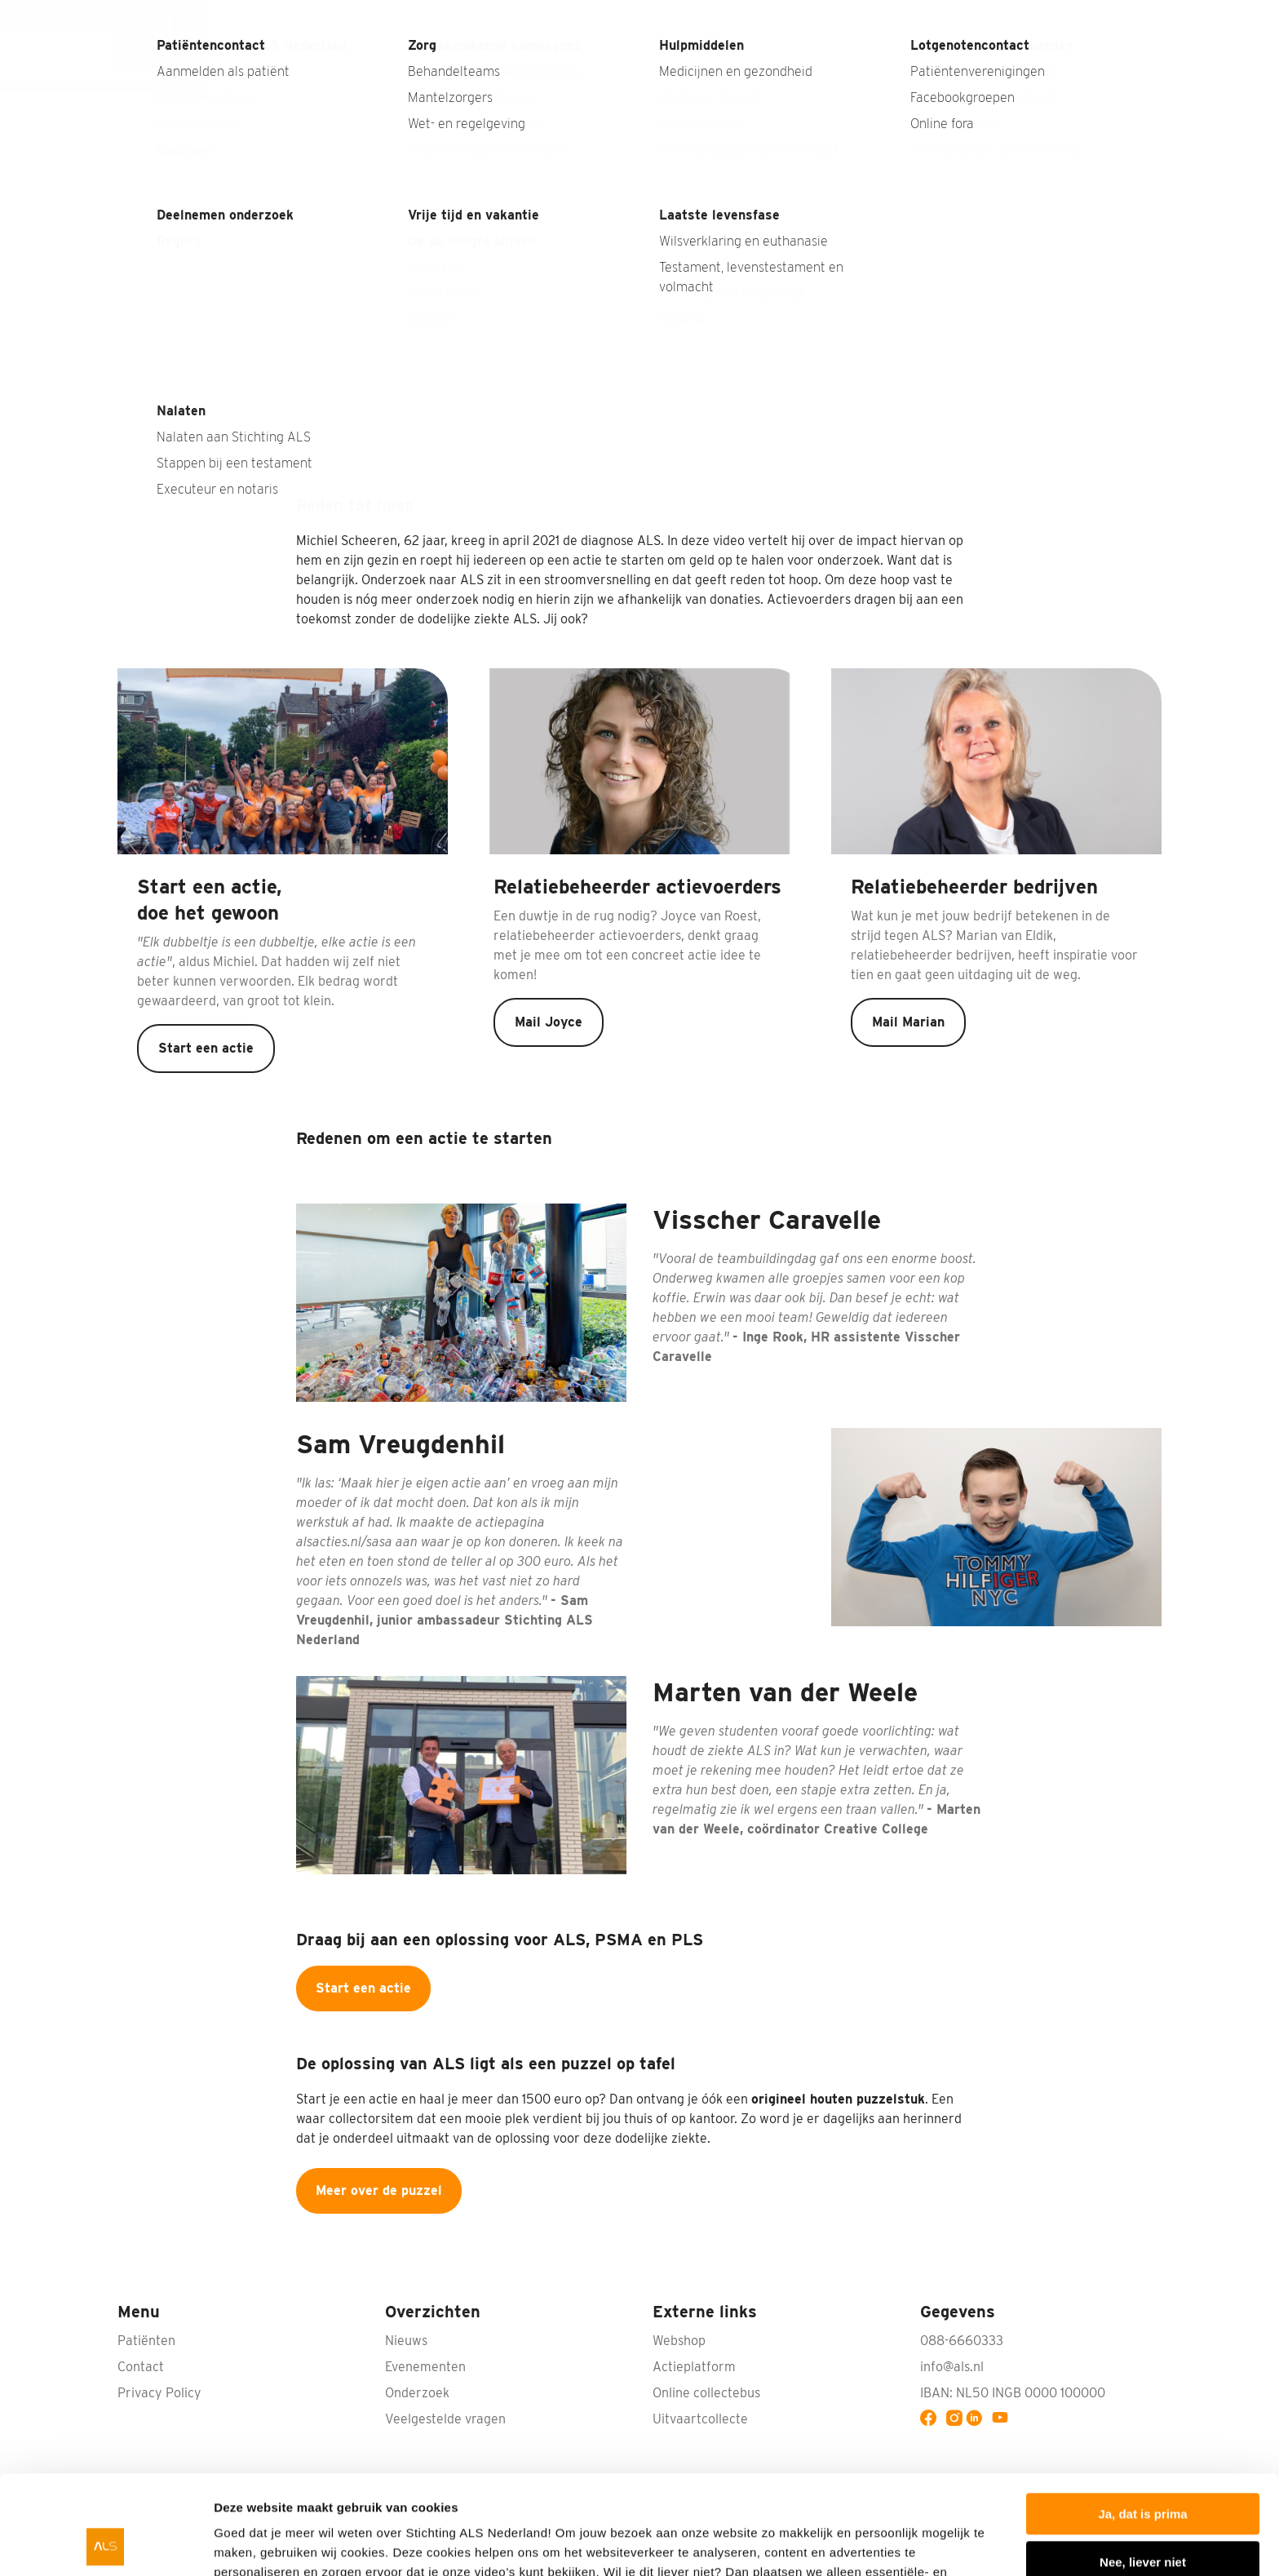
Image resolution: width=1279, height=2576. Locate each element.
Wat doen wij (854, 59)
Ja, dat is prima (1142, 2421)
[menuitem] (177, 43)
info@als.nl (952, 2366)
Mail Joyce (548, 1022)
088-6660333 (961, 2340)
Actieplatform (694, 2366)
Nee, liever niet (1143, 2469)
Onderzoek (747, 59)
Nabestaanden (980, 16)
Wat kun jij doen (537, 59)
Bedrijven (649, 59)
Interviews (887, 16)
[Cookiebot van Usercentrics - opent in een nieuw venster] (105, 2544)
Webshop (1068, 16)
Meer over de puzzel (379, 2190)
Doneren (1116, 59)
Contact (1138, 16)
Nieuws (815, 16)
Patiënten (958, 59)
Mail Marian (908, 1022)
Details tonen (252, 2544)
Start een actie (206, 1048)
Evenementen (425, 2366)
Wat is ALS (421, 59)
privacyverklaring (861, 2499)
